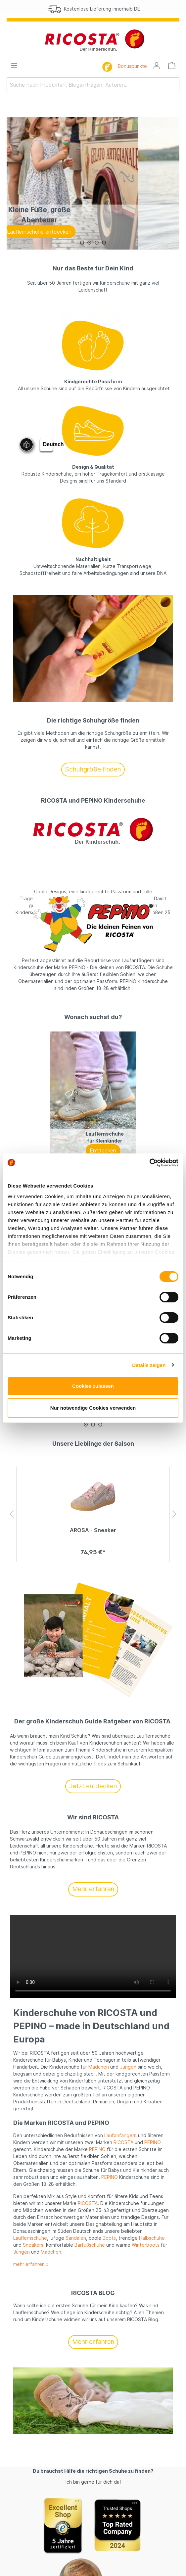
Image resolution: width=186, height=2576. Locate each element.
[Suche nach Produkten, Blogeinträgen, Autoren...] (89, 84)
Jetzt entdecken (93, 1786)
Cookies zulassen (93, 1386)
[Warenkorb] (171, 65)
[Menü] (14, 65)
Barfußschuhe (89, 2245)
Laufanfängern (120, 2135)
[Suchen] (175, 84)
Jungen (128, 2067)
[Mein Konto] (156, 65)
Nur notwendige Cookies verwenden (93, 1408)
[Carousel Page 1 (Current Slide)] (82, 243)
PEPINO (152, 2142)
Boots (109, 2238)
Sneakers (33, 2245)
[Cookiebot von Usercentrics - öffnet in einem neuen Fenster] (149, 1162)
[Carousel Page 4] (104, 243)
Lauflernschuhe (30, 2238)
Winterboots (146, 2245)
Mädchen (98, 2067)
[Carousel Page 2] (89, 243)
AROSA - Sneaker (93, 1530)
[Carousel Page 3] (97, 243)
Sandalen (76, 2238)
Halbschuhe (152, 2238)
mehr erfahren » (31, 2264)
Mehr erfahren (93, 1889)
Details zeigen (148, 1365)
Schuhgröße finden (93, 769)
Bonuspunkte (132, 66)
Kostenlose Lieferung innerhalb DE (100, 9)
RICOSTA (123, 2142)
